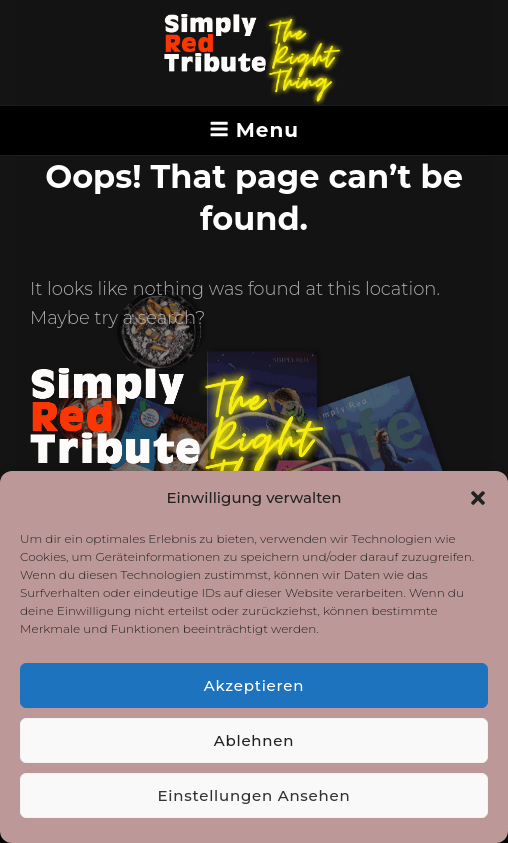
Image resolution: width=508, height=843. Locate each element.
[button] (478, 498)
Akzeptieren (254, 685)
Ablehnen (254, 740)
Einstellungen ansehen (254, 795)
